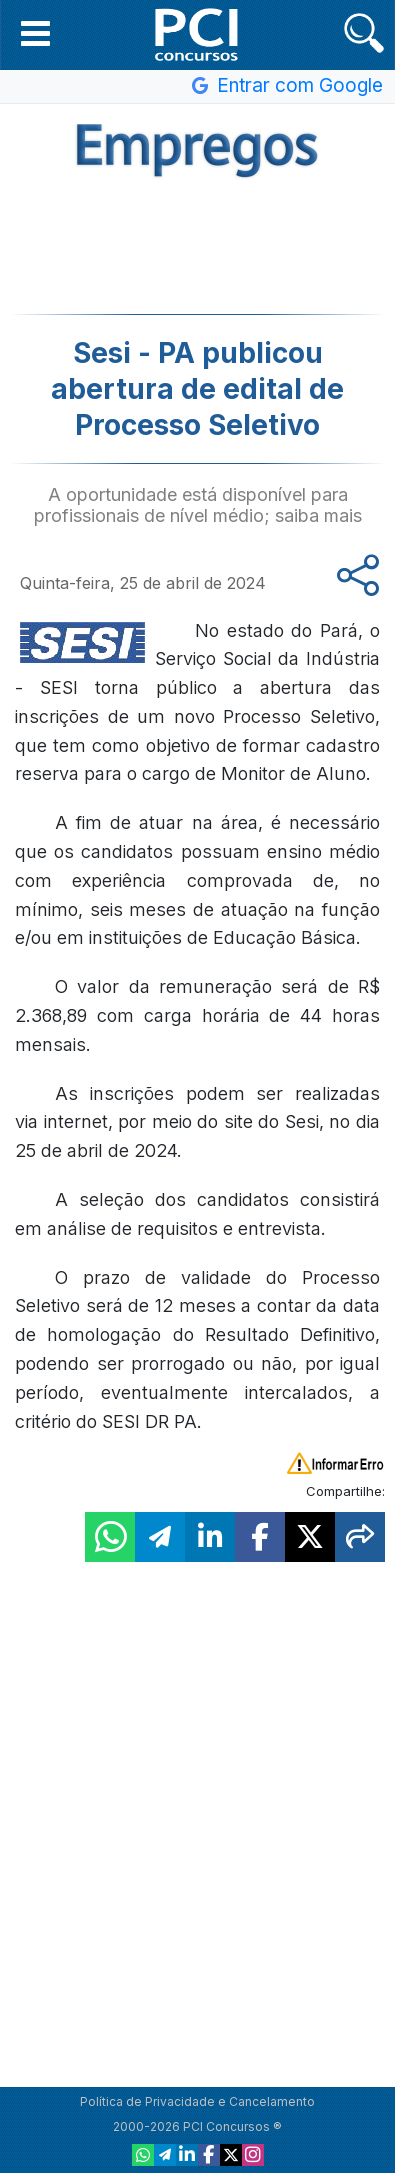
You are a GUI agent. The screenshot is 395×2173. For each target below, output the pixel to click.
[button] (35, 33)
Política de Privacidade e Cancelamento (197, 2101)
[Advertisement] (198, 244)
